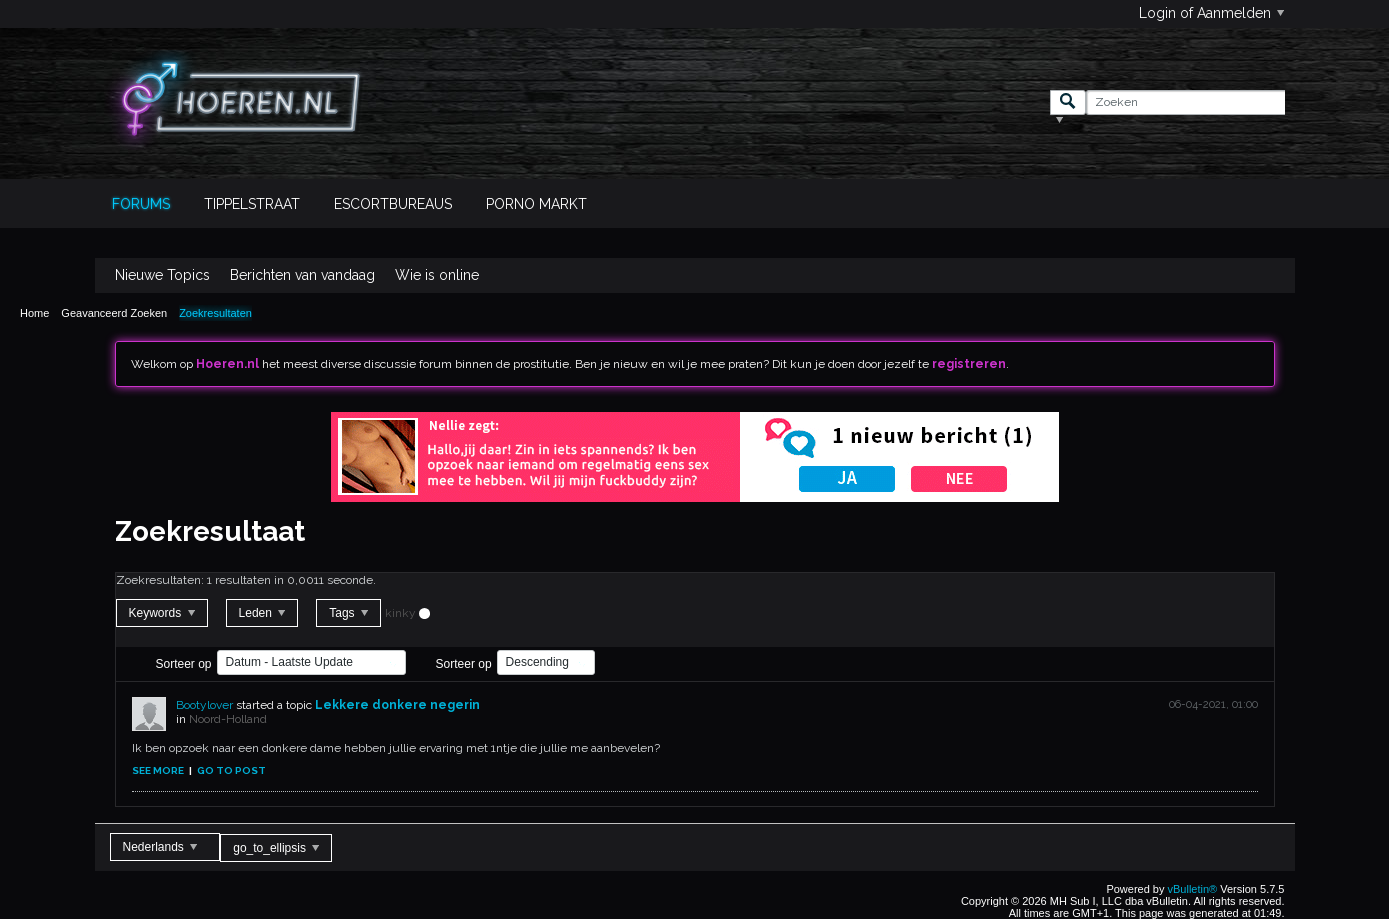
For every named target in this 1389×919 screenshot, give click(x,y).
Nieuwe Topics (162, 275)
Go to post (231, 770)
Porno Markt (536, 204)
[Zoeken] (1185, 102)
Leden (262, 613)
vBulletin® (1193, 889)
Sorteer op (184, 664)
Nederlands (160, 847)
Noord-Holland (228, 719)
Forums (141, 204)
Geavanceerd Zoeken (114, 313)
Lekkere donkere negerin (397, 705)
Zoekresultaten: (160, 580)
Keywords (162, 613)
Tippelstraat (252, 204)
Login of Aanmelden (1211, 13)
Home (34, 313)
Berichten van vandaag (302, 275)
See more (158, 770)
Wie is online (437, 275)
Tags (348, 613)
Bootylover (204, 705)
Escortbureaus (393, 204)
